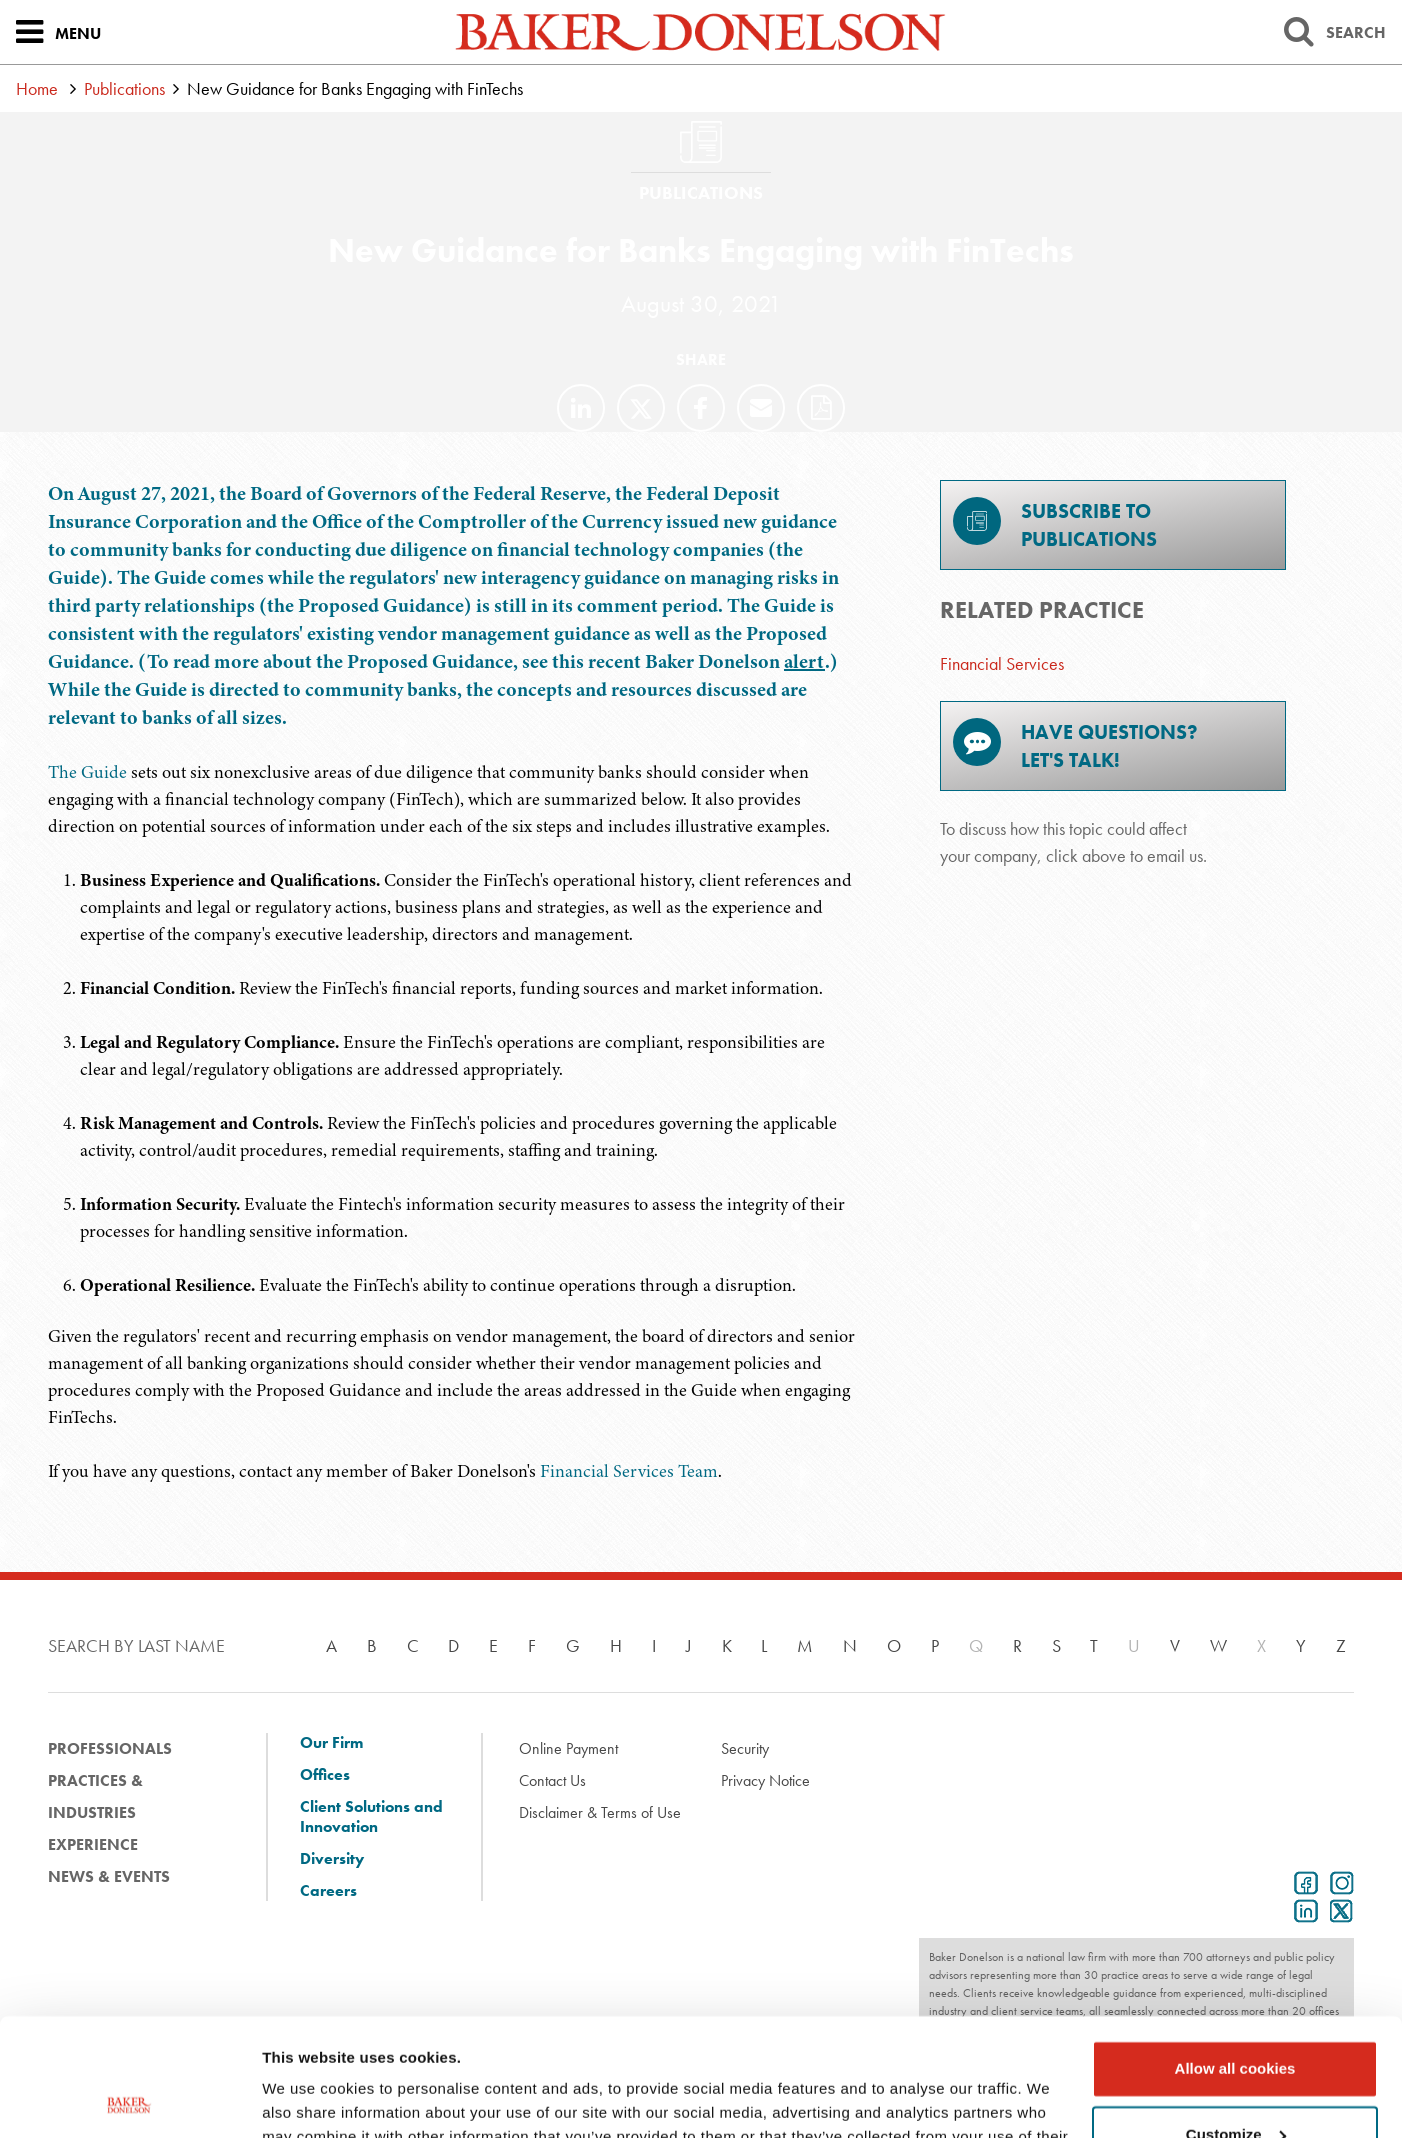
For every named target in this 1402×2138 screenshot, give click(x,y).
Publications (124, 88)
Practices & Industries (95, 1796)
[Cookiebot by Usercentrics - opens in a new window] (129, 2099)
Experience (93, 1844)
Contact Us (552, 1780)
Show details (308, 2098)
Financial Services (1002, 663)
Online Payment (568, 1748)
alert (804, 661)
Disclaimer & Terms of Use (600, 1812)
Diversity (332, 1859)
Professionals (110, 1748)
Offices (325, 1775)
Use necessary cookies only (1235, 2082)
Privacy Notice (765, 1780)
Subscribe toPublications (1055, 524)
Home (37, 88)
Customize (1236, 2016)
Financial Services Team (629, 1471)
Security (745, 1748)
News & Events (109, 1876)
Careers (328, 1891)
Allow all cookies (1235, 1951)
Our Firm (331, 1743)
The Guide (87, 772)
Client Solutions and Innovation (371, 1817)
